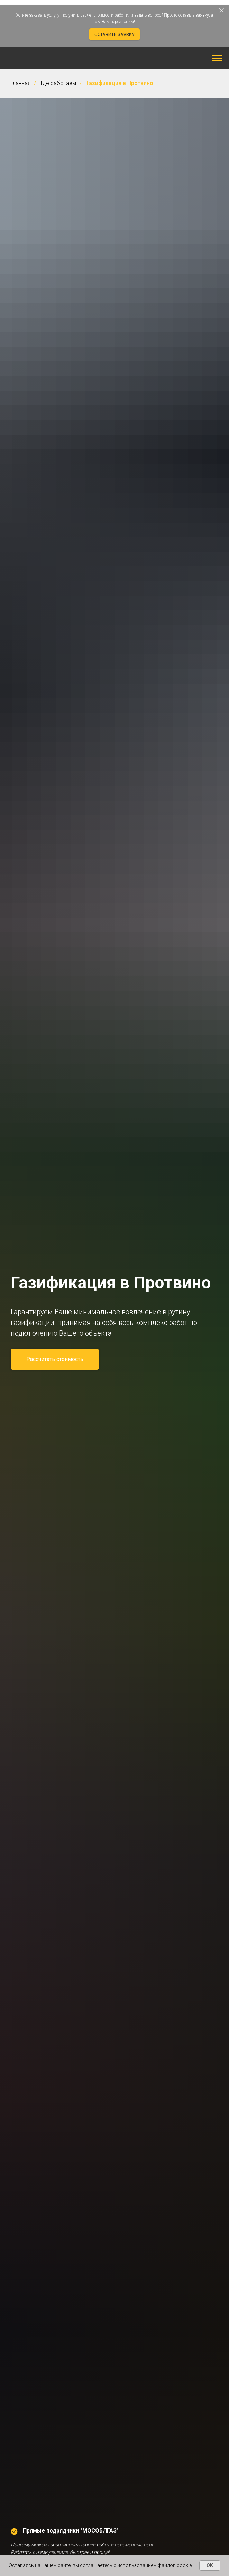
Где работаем (58, 83)
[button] (114, 34)
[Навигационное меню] (217, 58)
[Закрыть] (222, 10)
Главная (20, 83)
